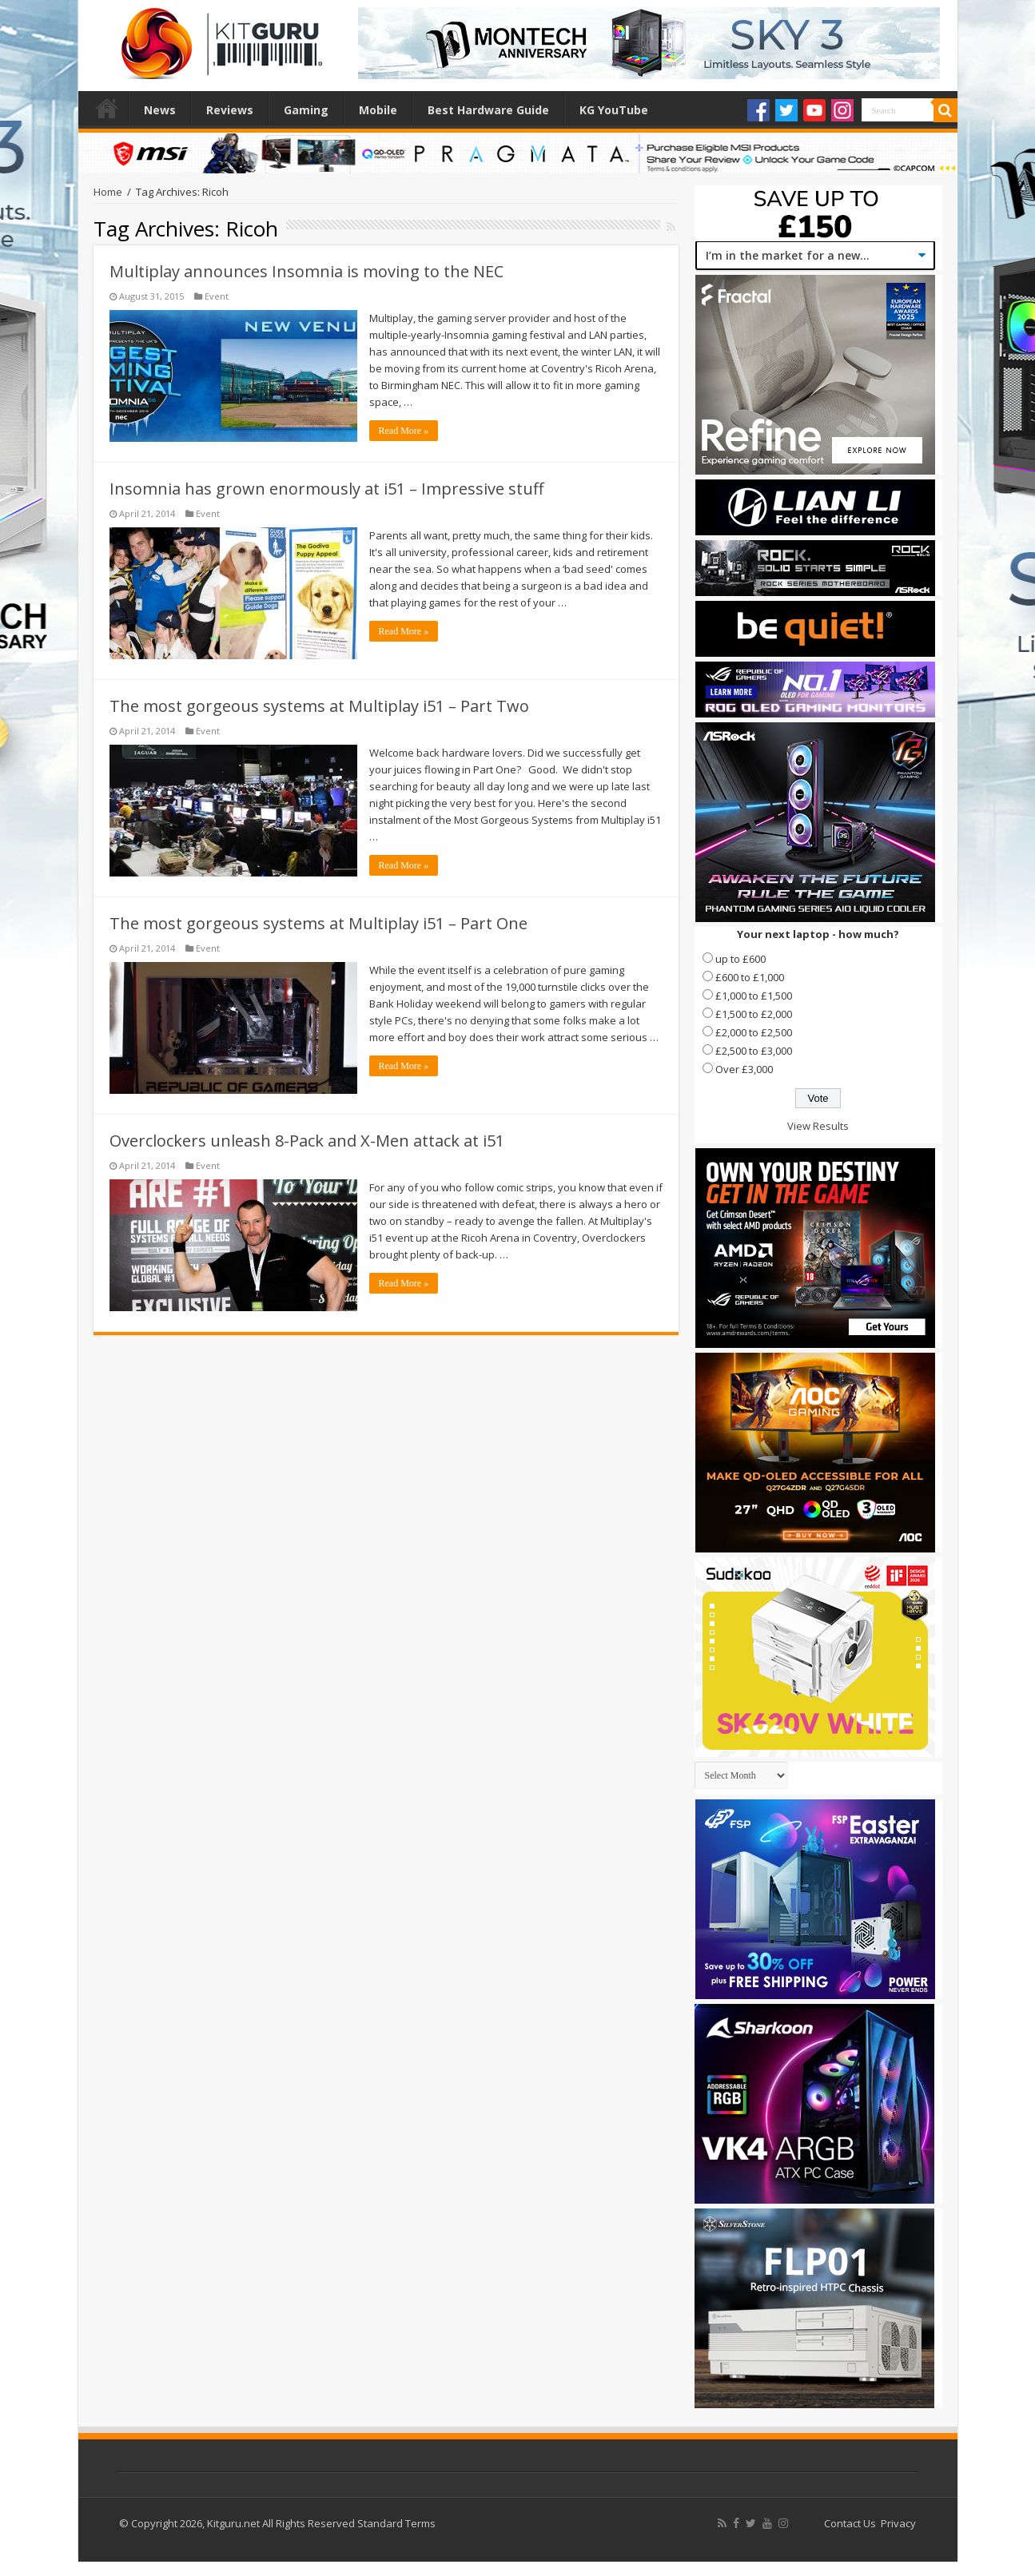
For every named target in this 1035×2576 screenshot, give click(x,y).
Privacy (898, 2523)
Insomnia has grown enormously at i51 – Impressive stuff (326, 488)
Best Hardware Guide (488, 109)
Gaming (306, 109)
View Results (818, 1126)
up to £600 (740, 959)
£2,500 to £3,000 (753, 1051)
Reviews (229, 109)
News (160, 109)
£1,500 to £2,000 (753, 1014)
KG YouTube (613, 109)
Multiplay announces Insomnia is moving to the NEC (306, 271)
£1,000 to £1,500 (753, 995)
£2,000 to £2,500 (753, 1032)
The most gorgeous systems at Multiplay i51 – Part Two (319, 706)
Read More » (404, 430)
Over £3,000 (744, 1069)
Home (107, 108)
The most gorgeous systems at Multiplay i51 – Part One (318, 923)
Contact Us (850, 2523)
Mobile (378, 109)
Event (217, 296)
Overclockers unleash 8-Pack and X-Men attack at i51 (306, 1140)
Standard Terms (396, 2523)
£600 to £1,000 (749, 977)
